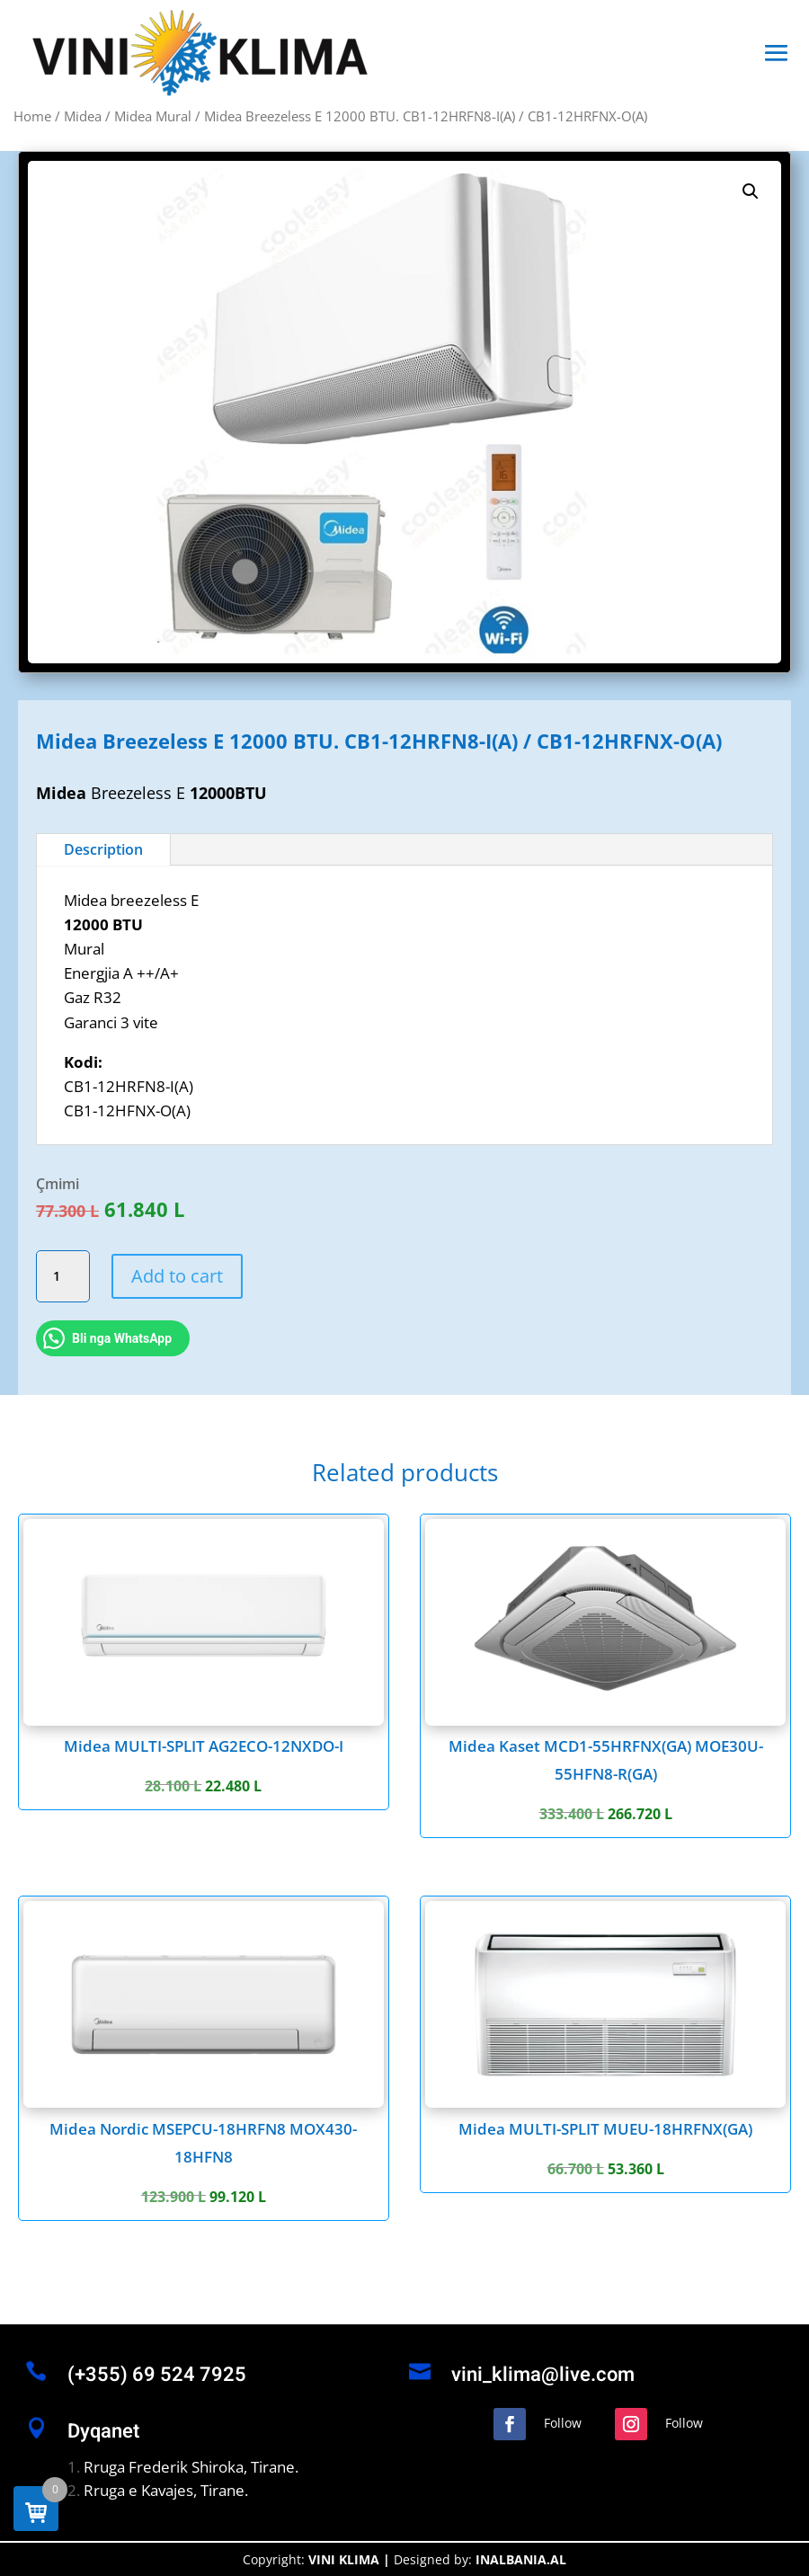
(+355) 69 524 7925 (156, 2374)
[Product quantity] (63, 1276)
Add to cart (177, 1276)
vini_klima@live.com (543, 2374)
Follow (563, 2422)
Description (103, 849)
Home (32, 116)
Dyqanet (103, 2431)
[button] (750, 191)
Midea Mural (152, 116)
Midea (83, 116)
